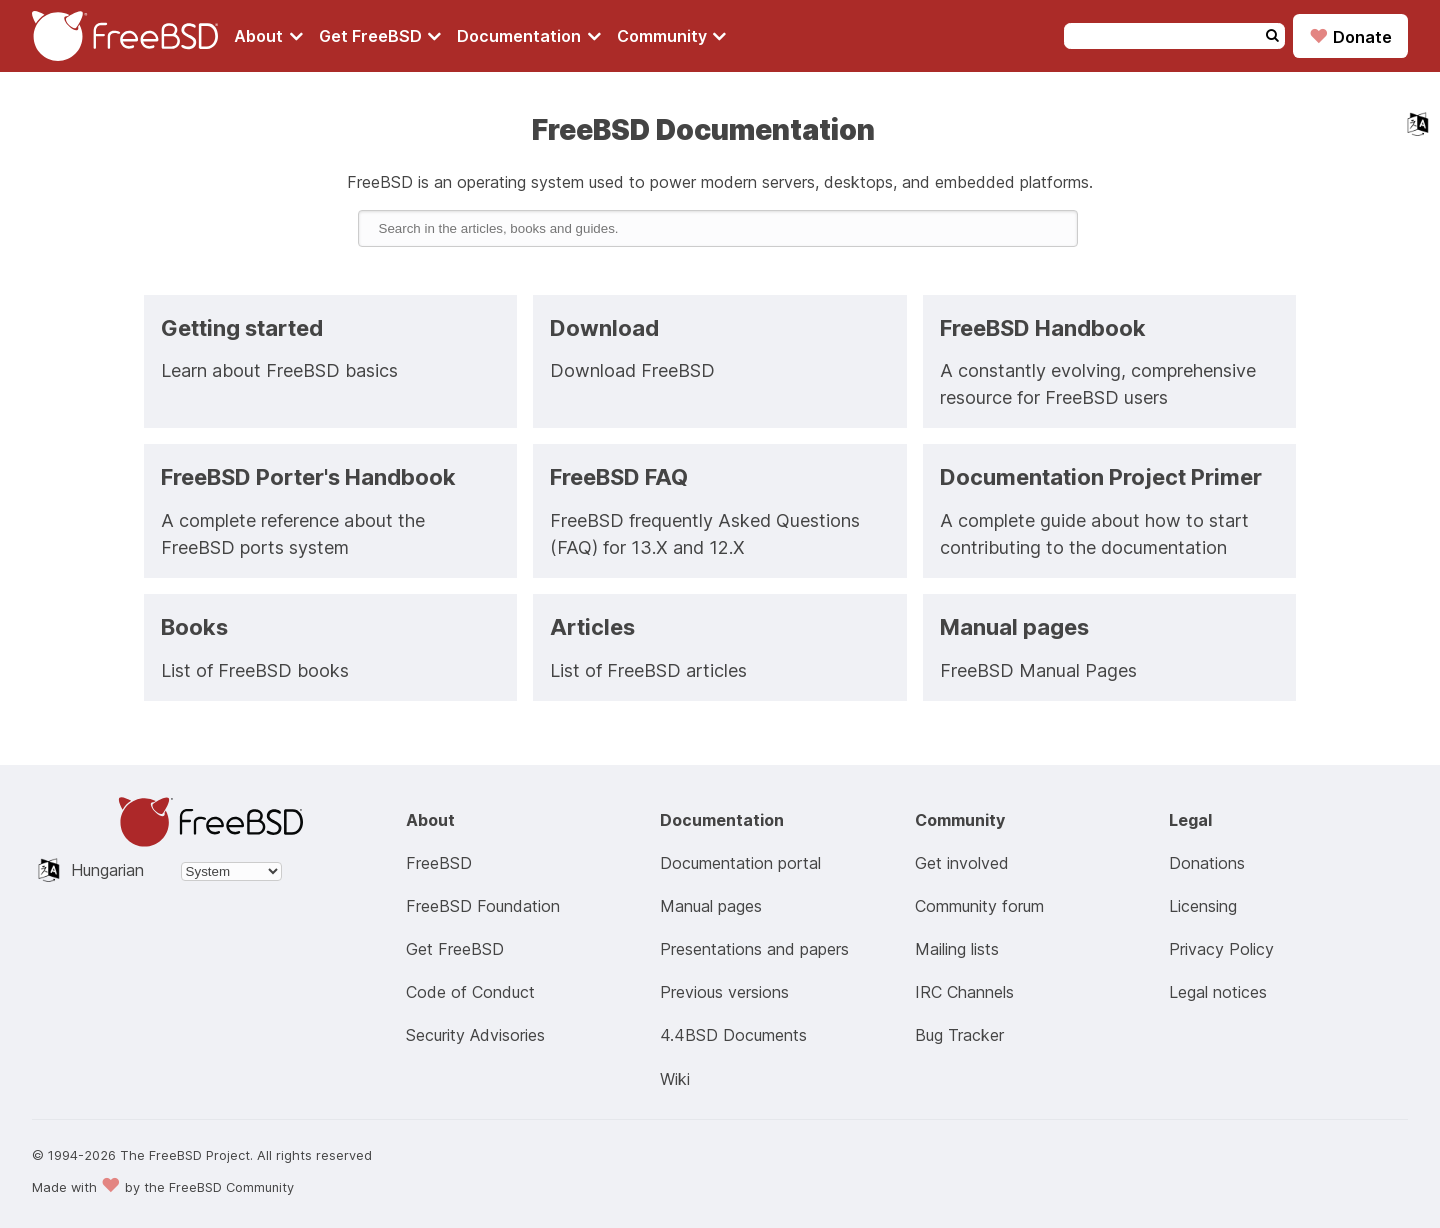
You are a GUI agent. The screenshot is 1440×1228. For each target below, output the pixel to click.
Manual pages (711, 906)
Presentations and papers (754, 949)
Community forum (979, 906)
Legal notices (1218, 992)
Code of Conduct (470, 992)
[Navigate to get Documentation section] (529, 36)
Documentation (529, 36)
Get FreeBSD (380, 36)
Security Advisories (475, 1035)
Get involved (962, 863)
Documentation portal (740, 863)
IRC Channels (964, 992)
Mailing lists (957, 949)
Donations (1207, 863)
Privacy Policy (1221, 949)
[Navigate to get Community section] (672, 36)
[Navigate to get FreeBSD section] (380, 36)
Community (672, 36)
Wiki (675, 1079)
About (268, 36)
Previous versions (724, 992)
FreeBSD (439, 863)
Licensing (1203, 906)
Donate (1350, 36)
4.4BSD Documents (733, 1035)
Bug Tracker (959, 1035)
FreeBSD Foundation (483, 906)
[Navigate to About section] (268, 36)
